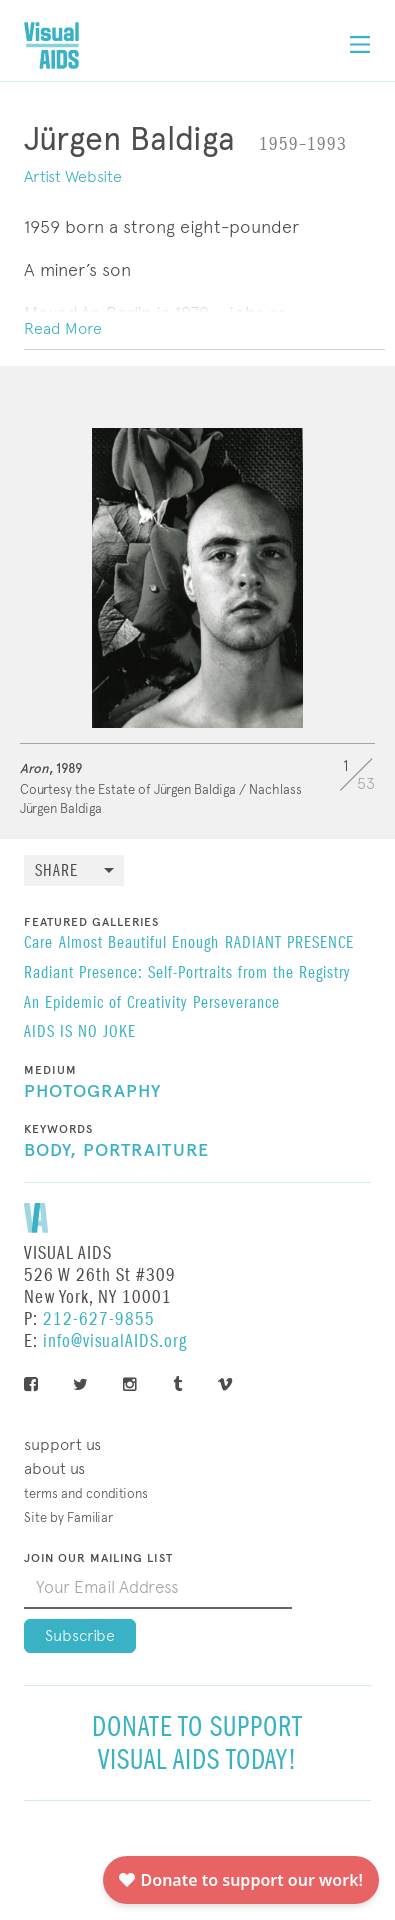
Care (38, 944)
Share (56, 871)
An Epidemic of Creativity (105, 1004)
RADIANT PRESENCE (289, 944)
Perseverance (236, 1004)
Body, (50, 1151)
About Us (54, 1468)
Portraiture (146, 1151)
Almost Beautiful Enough (139, 944)
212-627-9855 (99, 1319)
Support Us (62, 1444)
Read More (63, 328)
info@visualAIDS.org (115, 1341)
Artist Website (73, 176)
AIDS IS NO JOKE (80, 1033)
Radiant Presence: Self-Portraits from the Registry (187, 974)
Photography (92, 1092)
